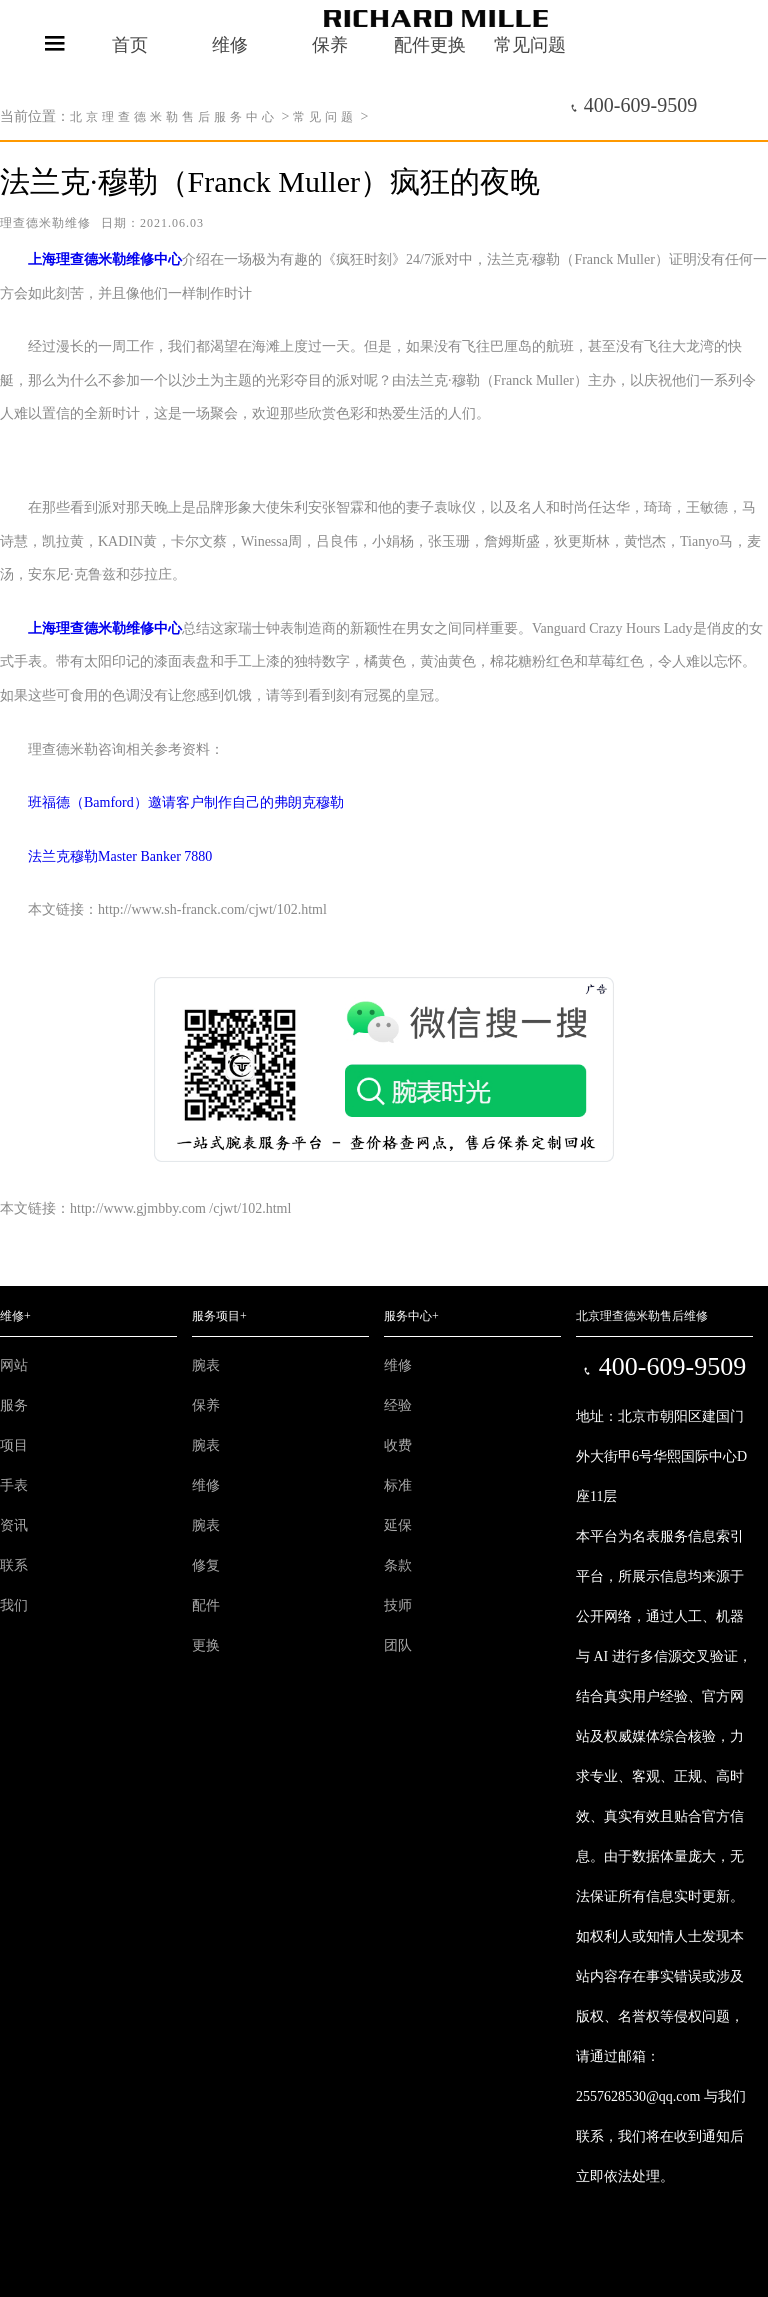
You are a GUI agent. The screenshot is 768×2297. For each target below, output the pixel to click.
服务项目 (14, 1425)
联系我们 (14, 1585)
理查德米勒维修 (45, 223)
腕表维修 (206, 1465)
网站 (14, 1365)
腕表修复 (206, 1545)
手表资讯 (14, 1505)
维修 (230, 45)
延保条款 (398, 1545)
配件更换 (206, 1625)
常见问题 (325, 117)
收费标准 (398, 1465)
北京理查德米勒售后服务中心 (174, 117)
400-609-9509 (633, 105)
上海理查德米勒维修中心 (105, 259)
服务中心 (411, 1316)
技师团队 (398, 1625)
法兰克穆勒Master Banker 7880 (106, 856)
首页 (130, 45)
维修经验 (398, 1385)
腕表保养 (206, 1385)
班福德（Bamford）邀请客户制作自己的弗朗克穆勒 (172, 802)
